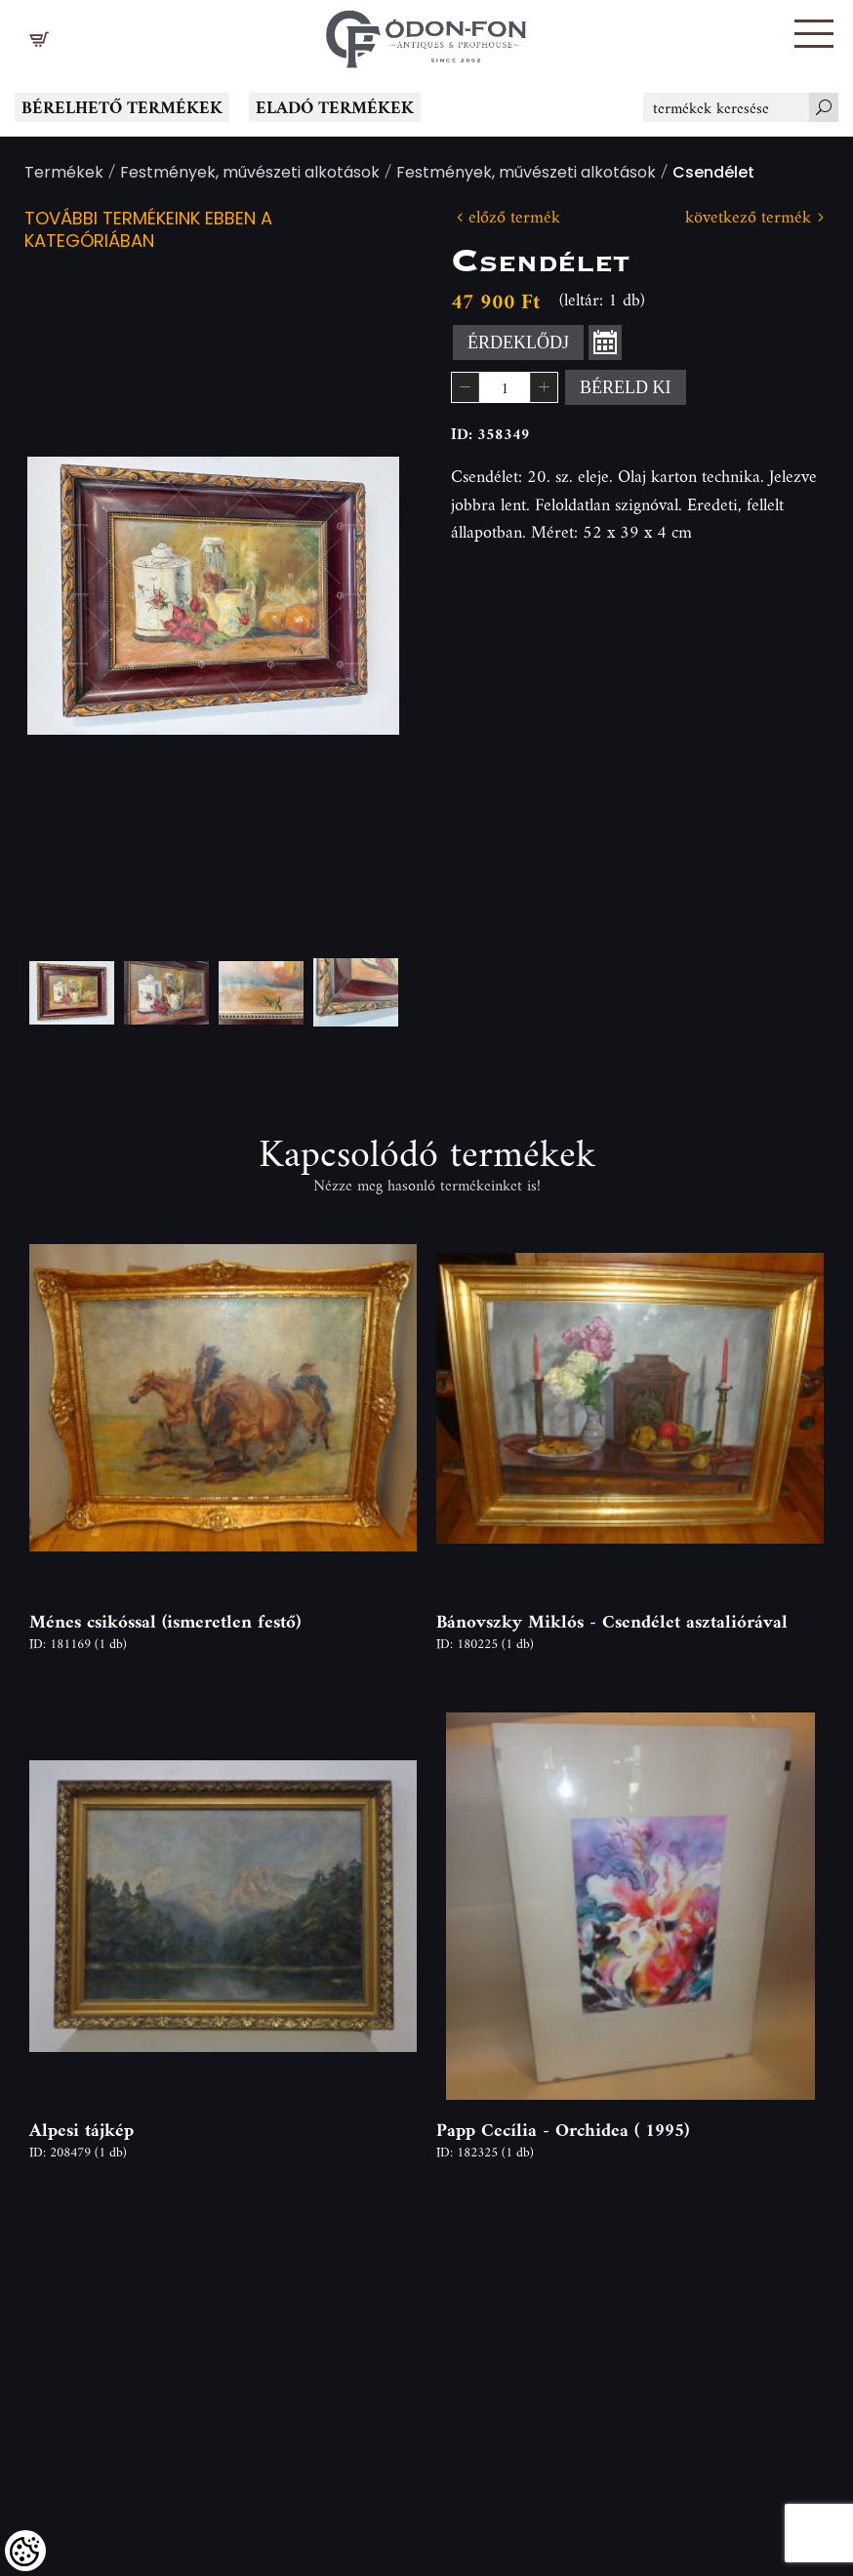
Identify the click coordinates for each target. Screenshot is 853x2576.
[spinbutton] (504, 387)
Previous (73, 595)
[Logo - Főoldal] (426, 34)
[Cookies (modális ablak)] (25, 2550)
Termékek (63, 174)
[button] (813, 34)
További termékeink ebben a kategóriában (148, 231)
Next (353, 595)
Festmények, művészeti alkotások (250, 174)
